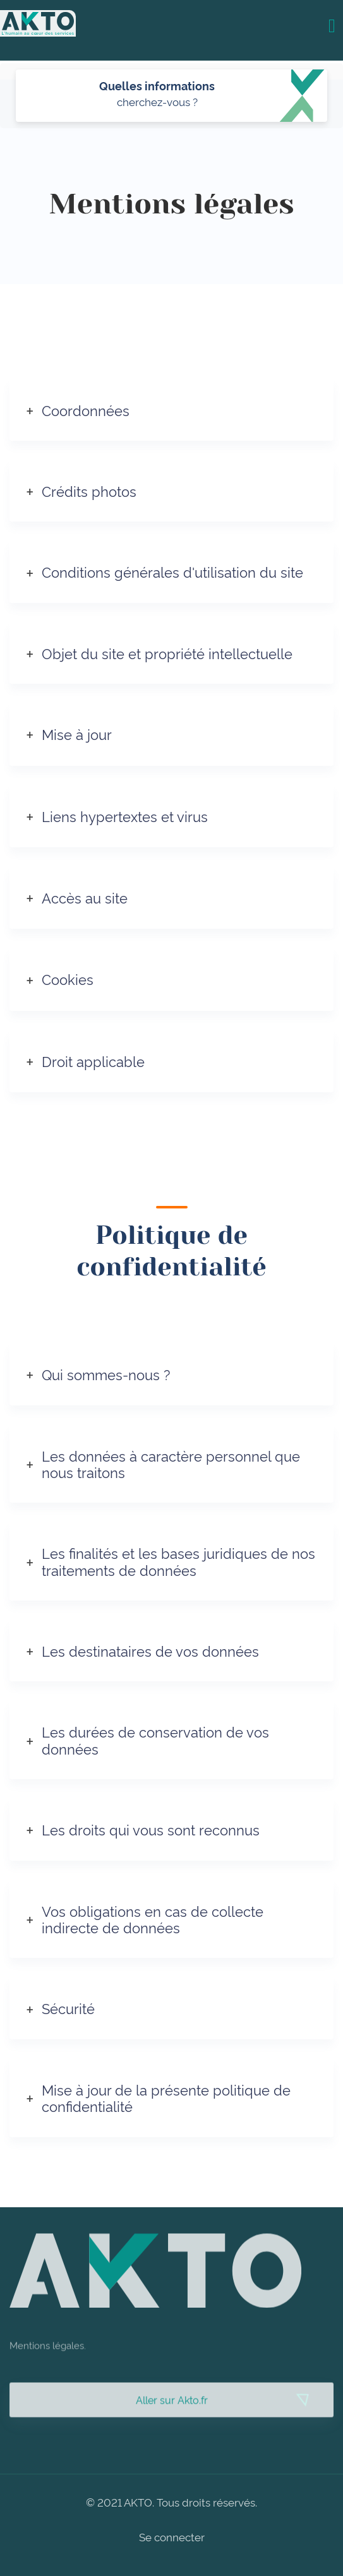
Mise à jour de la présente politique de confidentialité (166, 2097)
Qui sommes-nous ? (106, 1373)
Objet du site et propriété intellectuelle (167, 652)
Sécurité (68, 2007)
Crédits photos (89, 490)
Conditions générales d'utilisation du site (172, 571)
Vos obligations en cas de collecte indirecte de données (152, 1918)
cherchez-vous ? (157, 101)
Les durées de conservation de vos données (155, 1739)
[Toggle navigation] (332, 25)
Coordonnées (85, 409)
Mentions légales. (47, 2364)
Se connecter (172, 2536)
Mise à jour (77, 733)
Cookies (67, 978)
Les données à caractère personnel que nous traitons (171, 1463)
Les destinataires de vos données (150, 1650)
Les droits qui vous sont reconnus (151, 1829)
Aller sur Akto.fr (172, 2419)
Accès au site (85, 897)
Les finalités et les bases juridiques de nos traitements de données (178, 1560)
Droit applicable (93, 1060)
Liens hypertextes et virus (125, 815)
